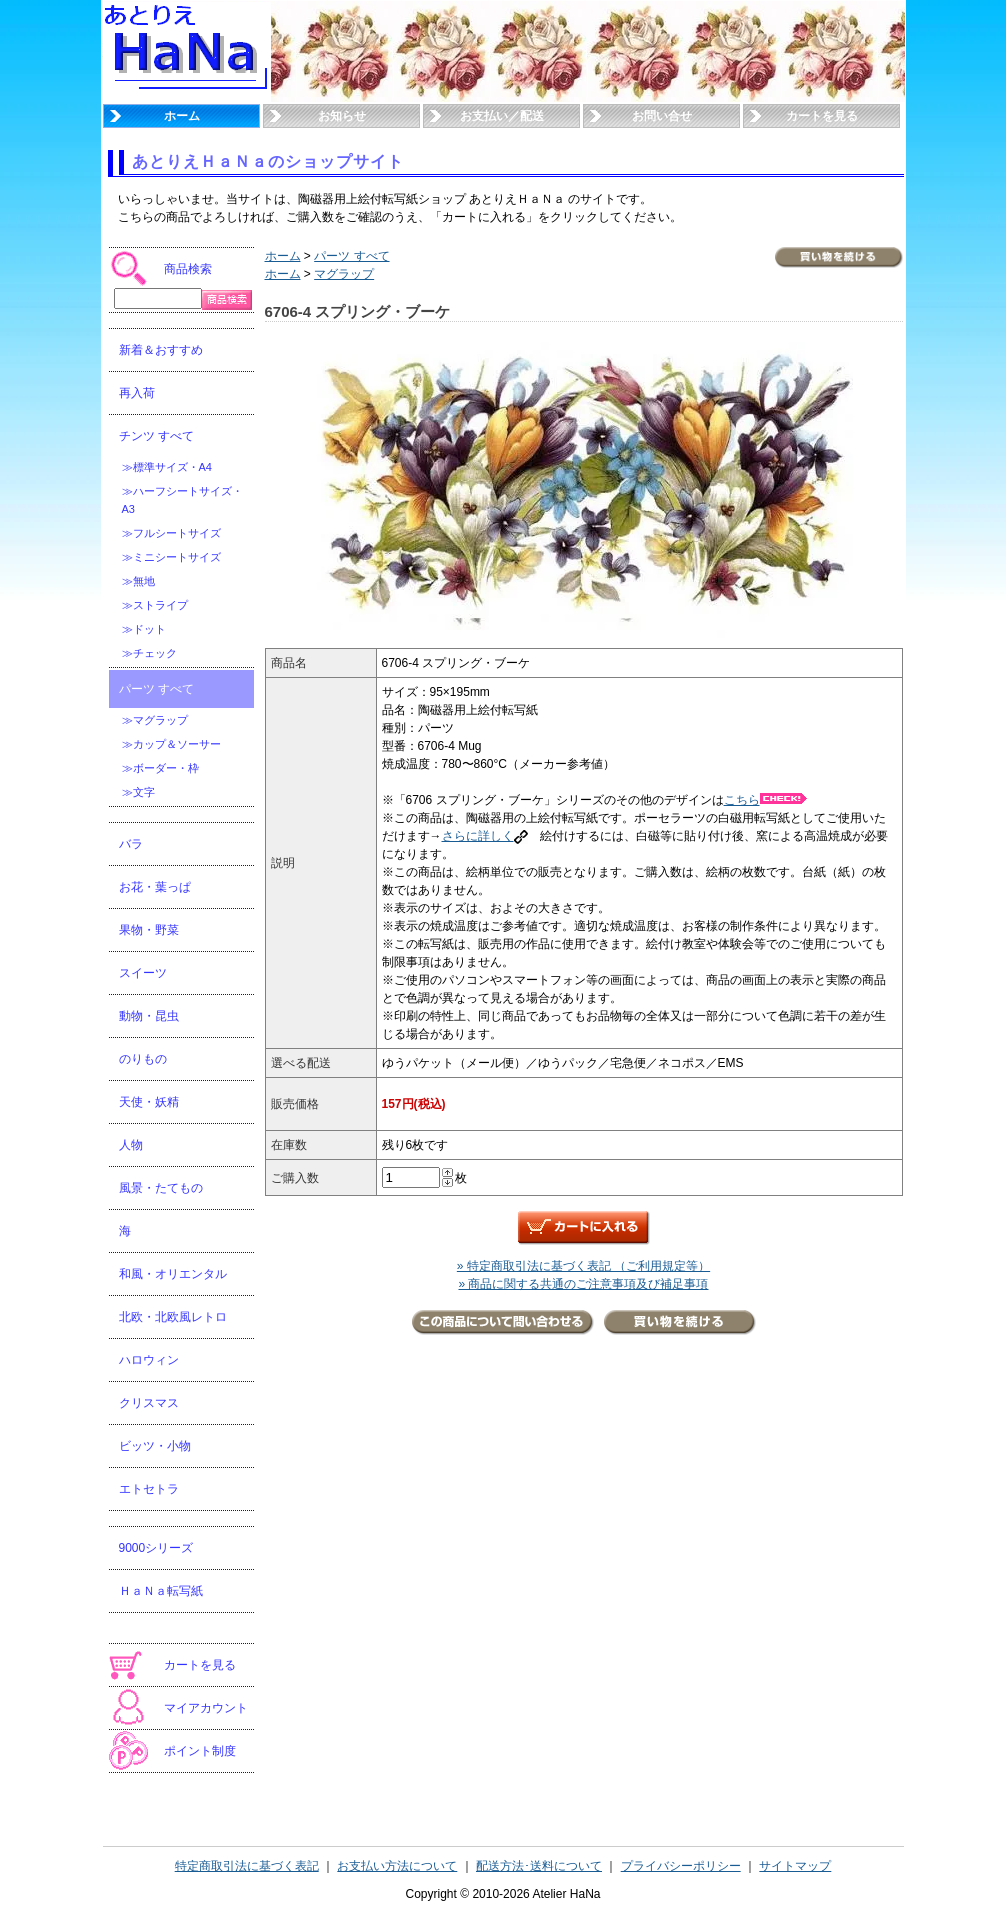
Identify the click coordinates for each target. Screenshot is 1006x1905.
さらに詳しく (485, 836)
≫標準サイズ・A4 (167, 467)
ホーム (182, 116)
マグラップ (344, 274)
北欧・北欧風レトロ (173, 1317)
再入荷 (137, 393)
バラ (131, 844)
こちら (765, 800)
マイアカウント (206, 1708)
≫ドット (144, 629)
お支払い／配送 (502, 116)
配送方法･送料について (539, 1866)
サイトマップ (795, 1866)
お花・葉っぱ (155, 887)
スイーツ (143, 973)
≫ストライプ (155, 605)
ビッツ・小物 (155, 1446)
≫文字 (138, 792)
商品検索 (188, 269)
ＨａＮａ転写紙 (161, 1591)
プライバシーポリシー (681, 1866)
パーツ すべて (156, 689)
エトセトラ (149, 1489)
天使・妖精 (149, 1102)
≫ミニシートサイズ (171, 557)
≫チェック (149, 653)
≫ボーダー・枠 (160, 768)
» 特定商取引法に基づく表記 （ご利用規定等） (583, 1266)
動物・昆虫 (149, 1016)
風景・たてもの (161, 1188)
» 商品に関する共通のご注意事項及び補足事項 (583, 1284)
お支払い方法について (397, 1866)
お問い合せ (662, 116)
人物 (131, 1145)
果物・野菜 (149, 930)
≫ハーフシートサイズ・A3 (182, 500)
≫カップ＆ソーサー (171, 744)
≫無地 (138, 581)
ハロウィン (149, 1360)
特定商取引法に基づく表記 (247, 1866)
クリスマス (149, 1403)
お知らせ (342, 116)
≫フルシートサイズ (171, 533)
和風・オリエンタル (173, 1274)
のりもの (143, 1059)
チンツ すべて (156, 436)
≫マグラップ (155, 720)
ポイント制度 (200, 1751)
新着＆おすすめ (161, 350)
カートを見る (822, 116)
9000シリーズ (156, 1548)
